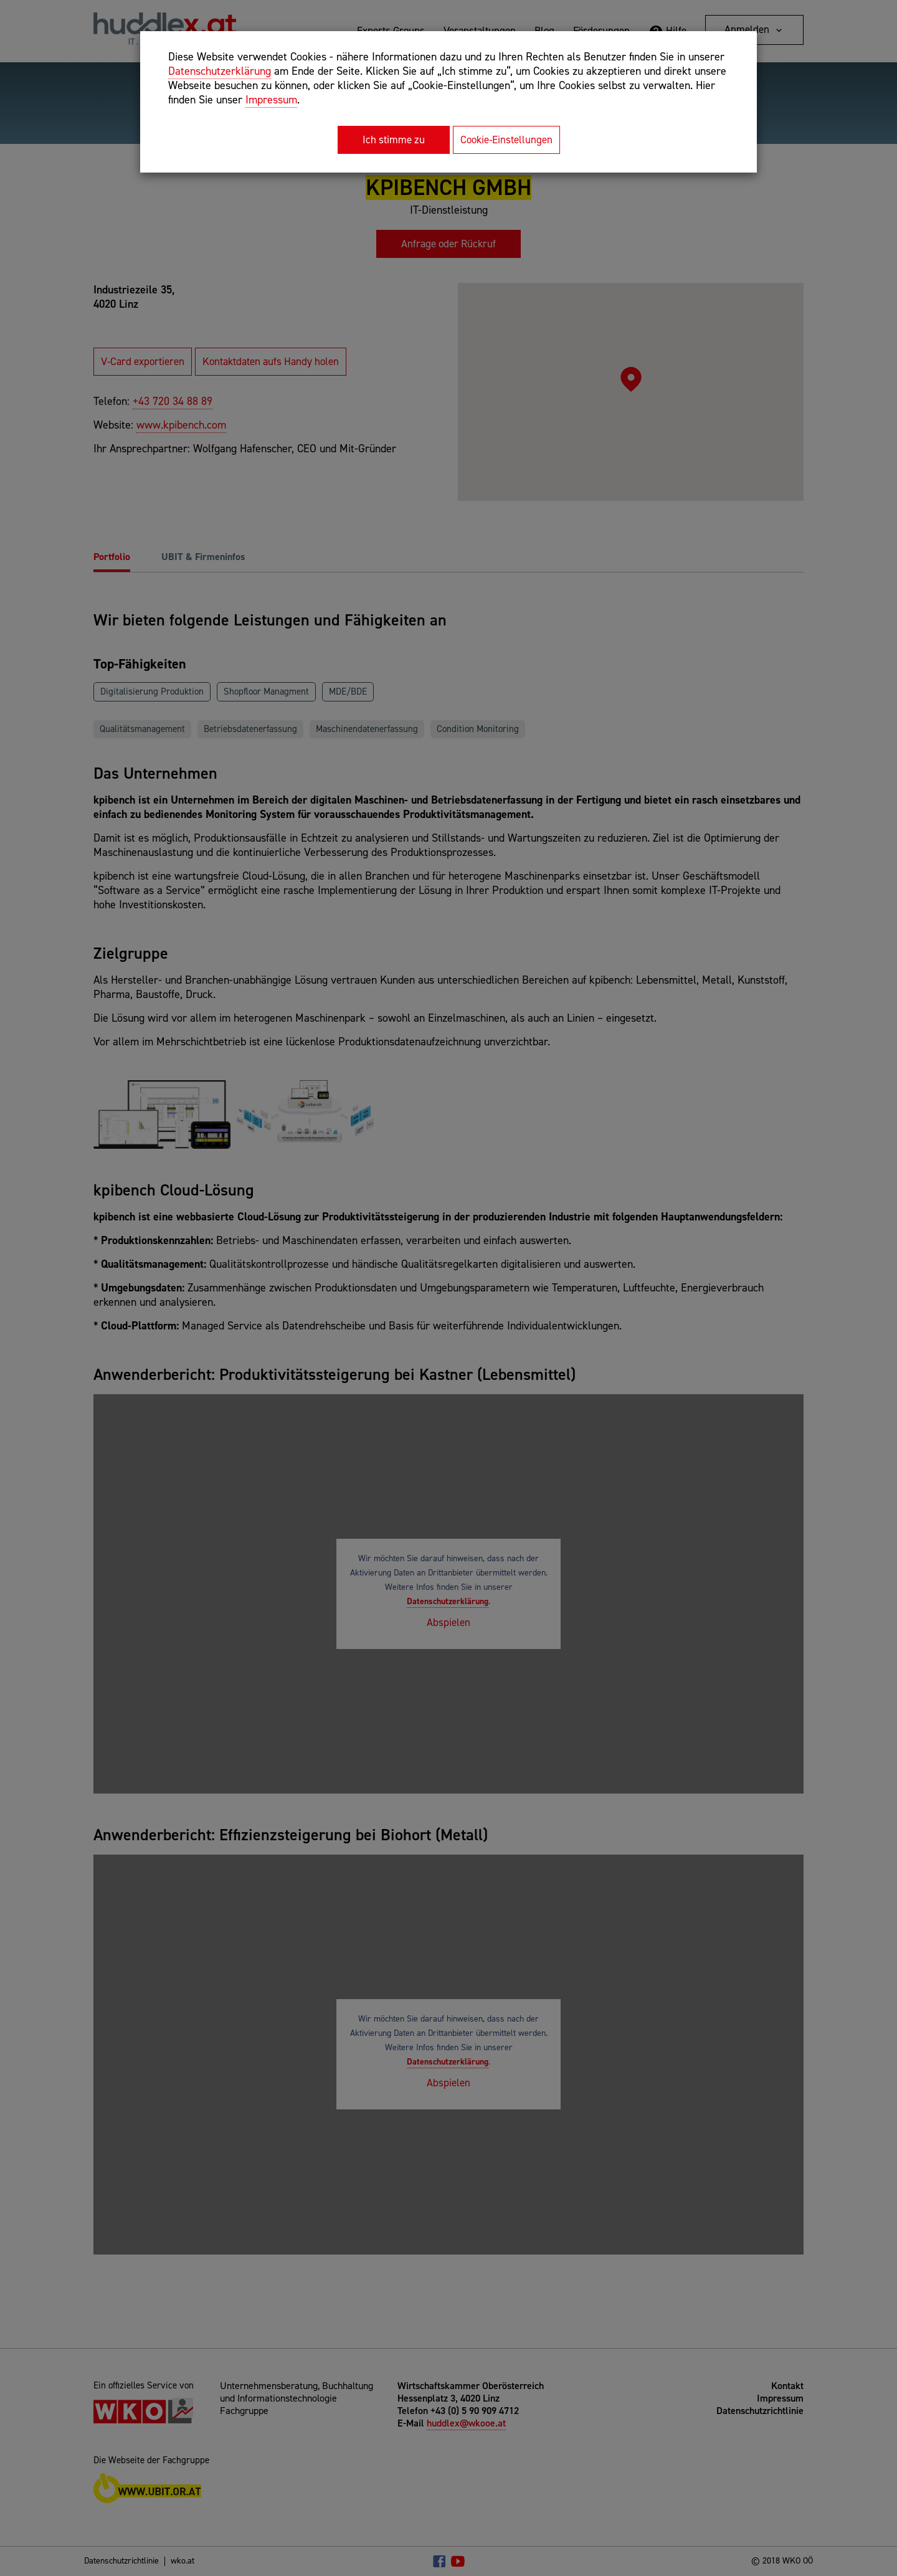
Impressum (271, 99)
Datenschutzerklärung (219, 71)
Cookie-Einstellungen (506, 139)
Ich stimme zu (394, 139)
